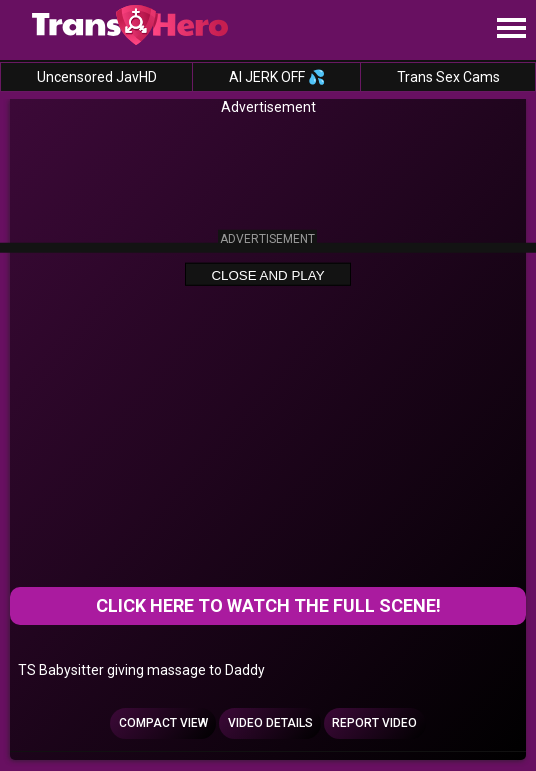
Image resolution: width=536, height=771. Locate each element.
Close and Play (267, 275)
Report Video (374, 723)
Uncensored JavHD (97, 77)
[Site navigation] (511, 29)
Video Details (270, 723)
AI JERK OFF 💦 (277, 77)
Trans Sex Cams (448, 77)
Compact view (163, 723)
